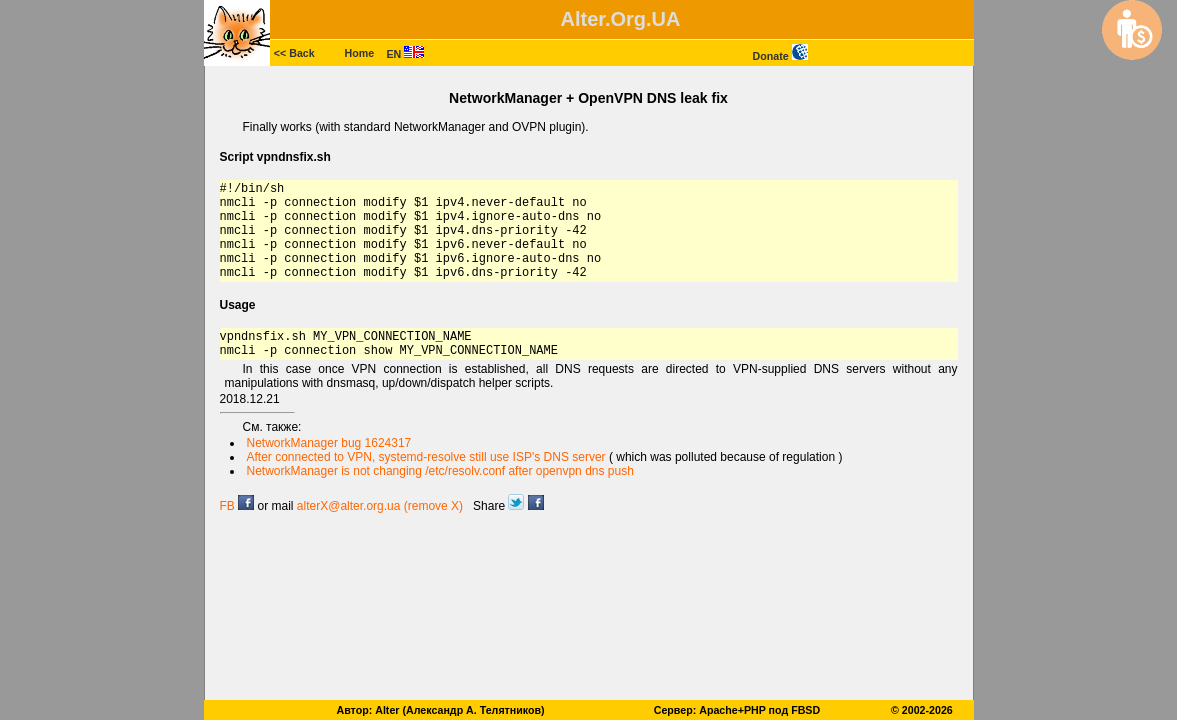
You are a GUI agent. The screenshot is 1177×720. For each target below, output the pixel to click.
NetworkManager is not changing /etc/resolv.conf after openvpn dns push (440, 471)
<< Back (294, 53)
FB (237, 506)
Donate (780, 56)
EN (406, 54)
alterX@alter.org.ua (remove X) (380, 506)
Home (360, 53)
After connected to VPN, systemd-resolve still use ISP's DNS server (426, 457)
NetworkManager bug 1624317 (329, 443)
